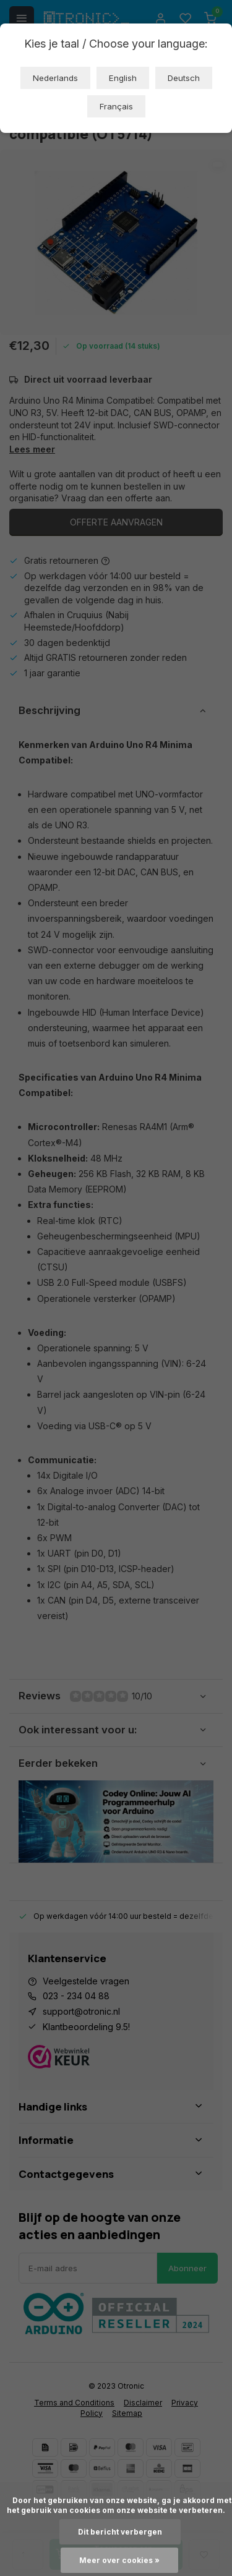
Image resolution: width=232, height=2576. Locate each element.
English (123, 78)
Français (116, 106)
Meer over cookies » (119, 2560)
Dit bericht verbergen (120, 2531)
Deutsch (184, 78)
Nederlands (55, 78)
